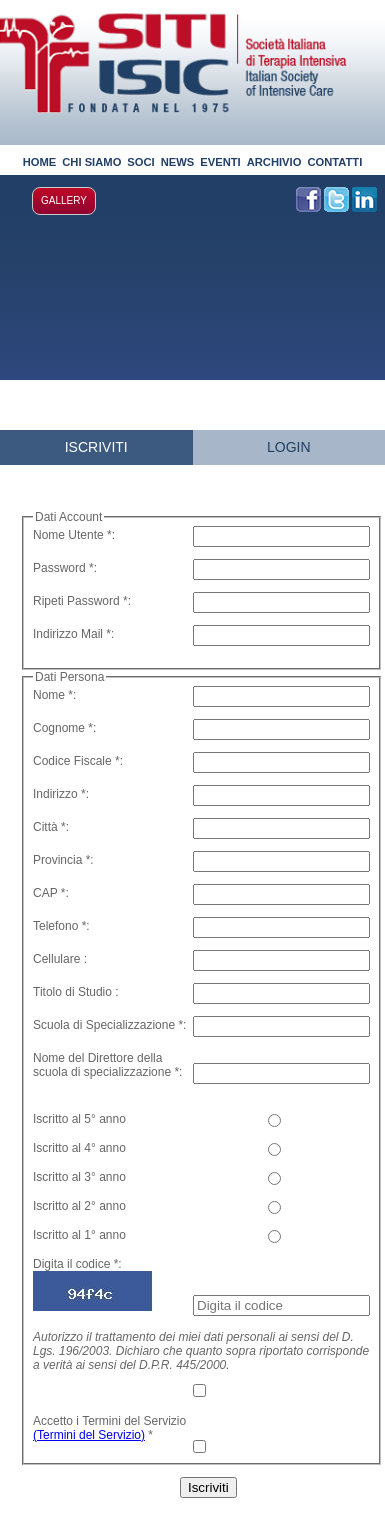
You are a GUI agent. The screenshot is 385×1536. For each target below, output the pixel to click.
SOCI (140, 162)
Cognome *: (64, 728)
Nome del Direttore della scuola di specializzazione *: (107, 1065)
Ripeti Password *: (82, 601)
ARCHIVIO (274, 162)
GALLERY (64, 200)
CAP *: (51, 893)
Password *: (65, 568)
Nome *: (54, 695)
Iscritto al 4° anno (79, 1148)
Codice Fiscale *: (78, 761)
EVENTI (220, 162)
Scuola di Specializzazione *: (109, 1025)
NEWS (178, 162)
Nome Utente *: (74, 535)
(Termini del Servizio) (89, 1435)
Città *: (51, 827)
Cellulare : (60, 959)
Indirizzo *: (61, 794)
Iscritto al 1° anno (79, 1235)
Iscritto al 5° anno (79, 1119)
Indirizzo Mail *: (73, 634)
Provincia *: (63, 860)
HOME (40, 162)
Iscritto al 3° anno (79, 1177)
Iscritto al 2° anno (79, 1206)
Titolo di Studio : (76, 992)
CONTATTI (334, 162)
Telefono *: (61, 926)
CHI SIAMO (91, 162)
